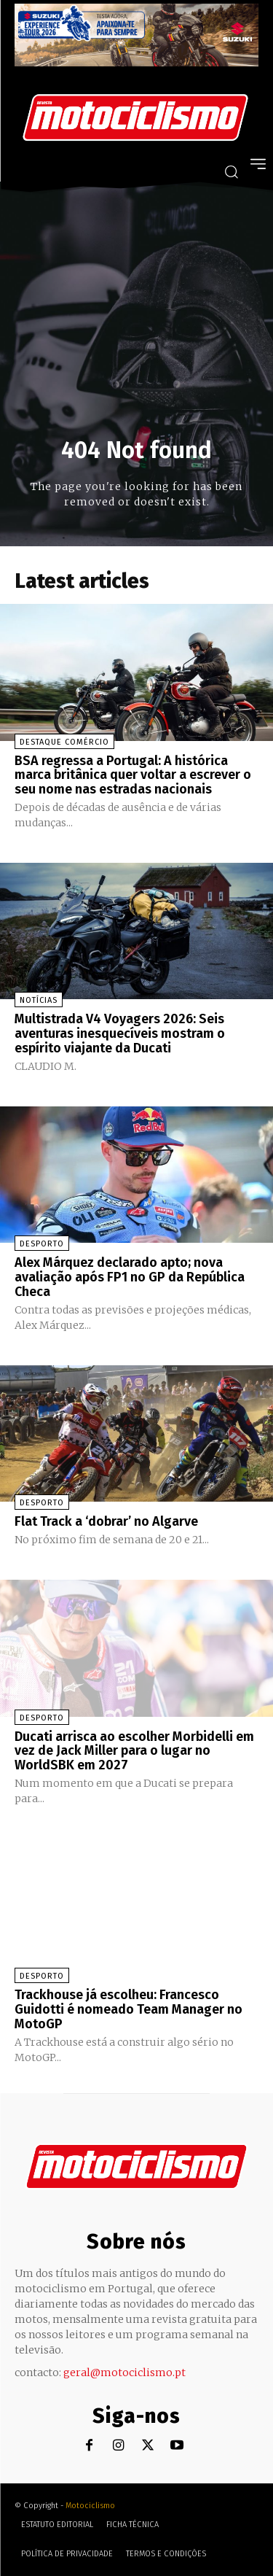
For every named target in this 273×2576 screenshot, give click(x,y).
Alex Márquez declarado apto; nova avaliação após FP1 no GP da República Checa (130, 1277)
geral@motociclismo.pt (124, 2372)
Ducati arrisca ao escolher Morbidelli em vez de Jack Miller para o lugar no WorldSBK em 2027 (134, 1751)
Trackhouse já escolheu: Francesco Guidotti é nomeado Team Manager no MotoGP (128, 2009)
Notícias (39, 1000)
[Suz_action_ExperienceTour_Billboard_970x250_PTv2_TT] (136, 62)
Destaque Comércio (64, 742)
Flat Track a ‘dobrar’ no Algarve (106, 1521)
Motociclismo (90, 2505)
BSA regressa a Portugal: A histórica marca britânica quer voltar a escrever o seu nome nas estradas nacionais (133, 775)
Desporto (42, 1244)
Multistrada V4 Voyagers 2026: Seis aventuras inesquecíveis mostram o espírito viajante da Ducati (120, 1033)
